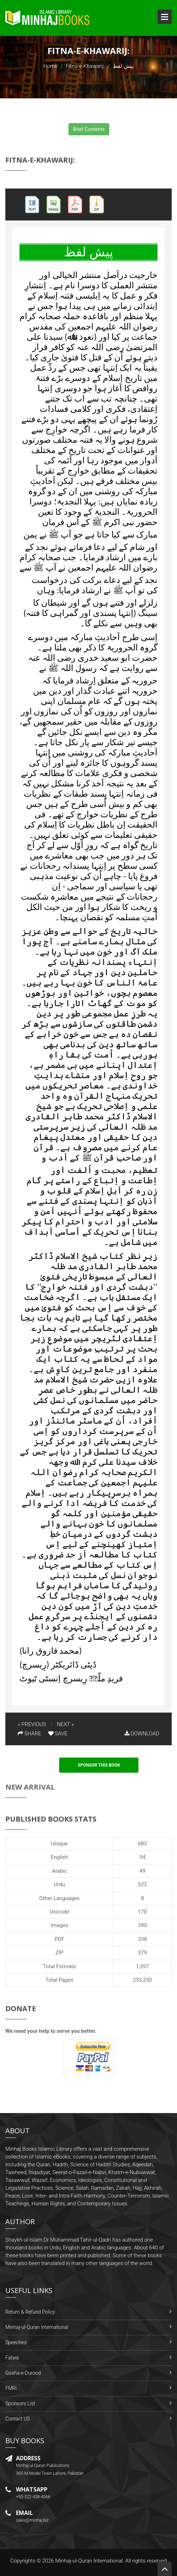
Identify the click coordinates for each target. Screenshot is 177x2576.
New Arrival (30, 1787)
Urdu (59, 1884)
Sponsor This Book (99, 1765)
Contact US (17, 2419)
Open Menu (164, 17)
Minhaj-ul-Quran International (36, 2327)
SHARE (29, 1733)
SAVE (57, 1733)
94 (142, 1857)
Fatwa (12, 2358)
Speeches (16, 2342)
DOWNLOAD (142, 1733)
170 (142, 1912)
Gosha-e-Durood (23, 2373)
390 (142, 1925)
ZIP (59, 1952)
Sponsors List (20, 2403)
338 (142, 1939)
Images (59, 1925)
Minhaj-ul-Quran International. (89, 2561)
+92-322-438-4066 (33, 2496)
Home (50, 66)
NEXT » (65, 1724)
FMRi (11, 2388)
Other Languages (59, 1898)
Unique (59, 1843)
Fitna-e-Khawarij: (85, 66)
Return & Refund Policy (30, 2312)
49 (142, 1871)
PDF (60, 1939)
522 (142, 1884)
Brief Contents (89, 129)
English (59, 1857)
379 (142, 1952)
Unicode (59, 1912)
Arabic (59, 1871)
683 (142, 1843)
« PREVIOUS (32, 1724)
